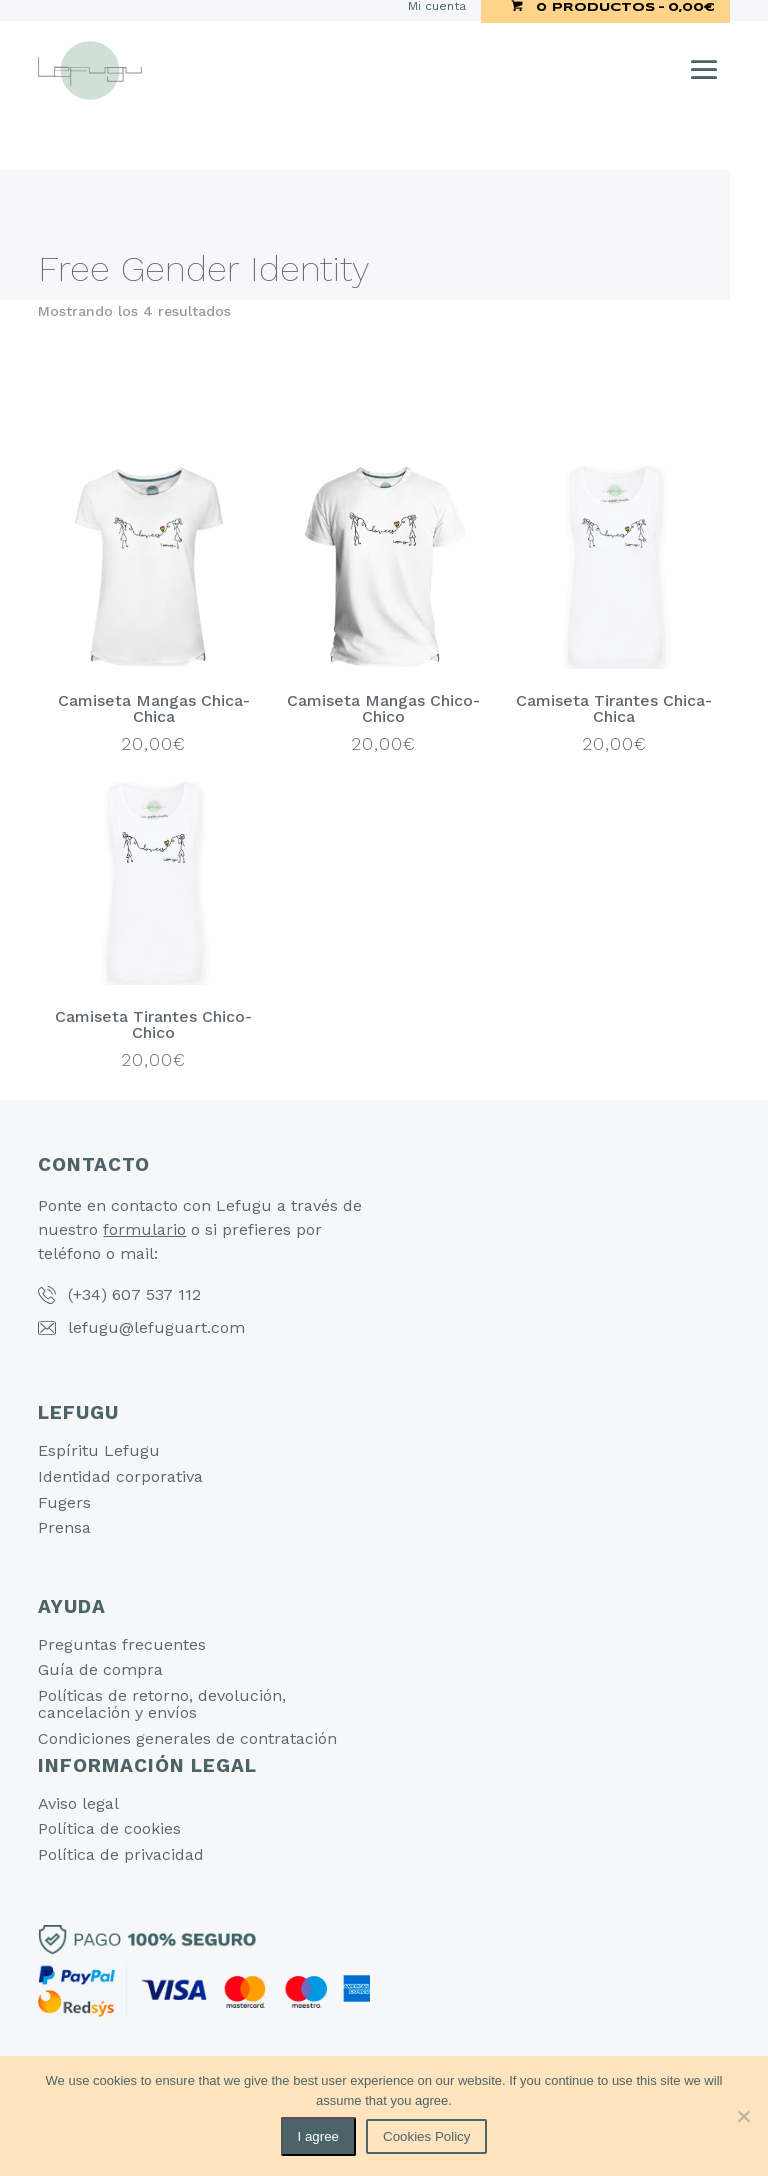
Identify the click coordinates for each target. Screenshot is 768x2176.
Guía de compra (100, 1669)
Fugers (64, 1502)
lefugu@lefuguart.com (156, 1327)
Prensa (64, 1527)
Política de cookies (109, 1828)
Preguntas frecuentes (122, 1644)
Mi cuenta (437, 6)
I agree (319, 2136)
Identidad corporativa (120, 1476)
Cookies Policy (426, 2136)
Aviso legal (78, 1803)
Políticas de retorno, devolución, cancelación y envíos (162, 1704)
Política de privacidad (121, 1854)
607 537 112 (156, 1294)
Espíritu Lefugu (99, 1450)
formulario (144, 1229)
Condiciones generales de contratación (187, 1738)
